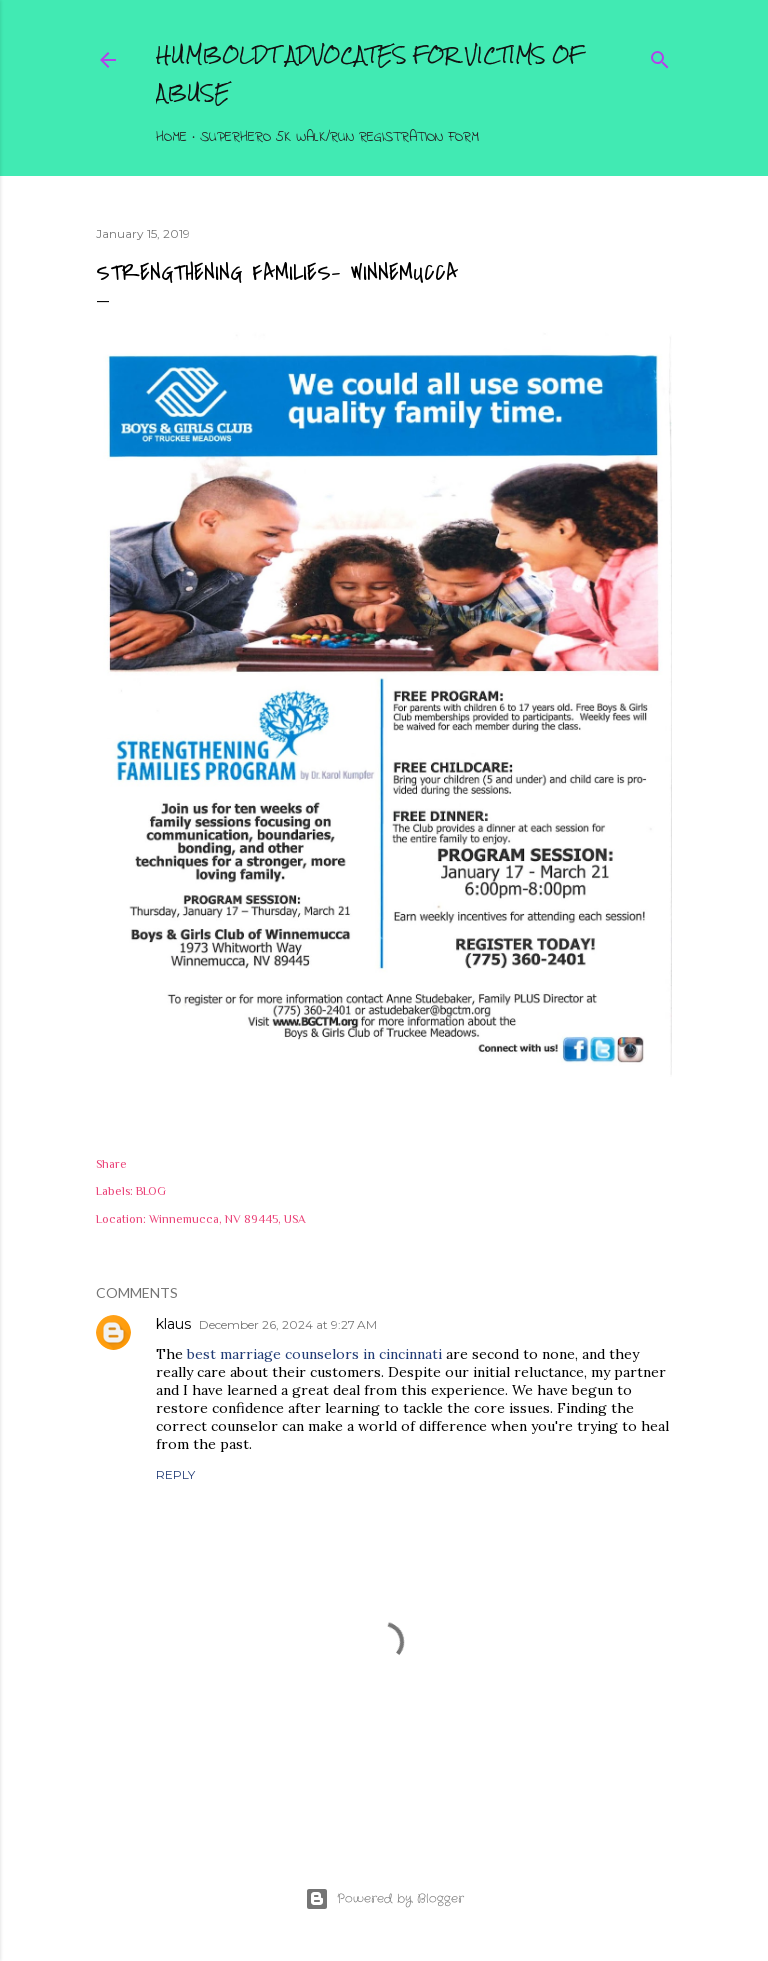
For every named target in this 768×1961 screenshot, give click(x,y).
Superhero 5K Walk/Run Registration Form (339, 137)
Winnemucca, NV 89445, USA (227, 1219)
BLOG (151, 1191)
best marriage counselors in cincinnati (314, 1354)
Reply (175, 1474)
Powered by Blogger (384, 1899)
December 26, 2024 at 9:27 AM (288, 1324)
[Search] (660, 55)
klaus (173, 1324)
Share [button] (111, 1164)
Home (171, 137)
